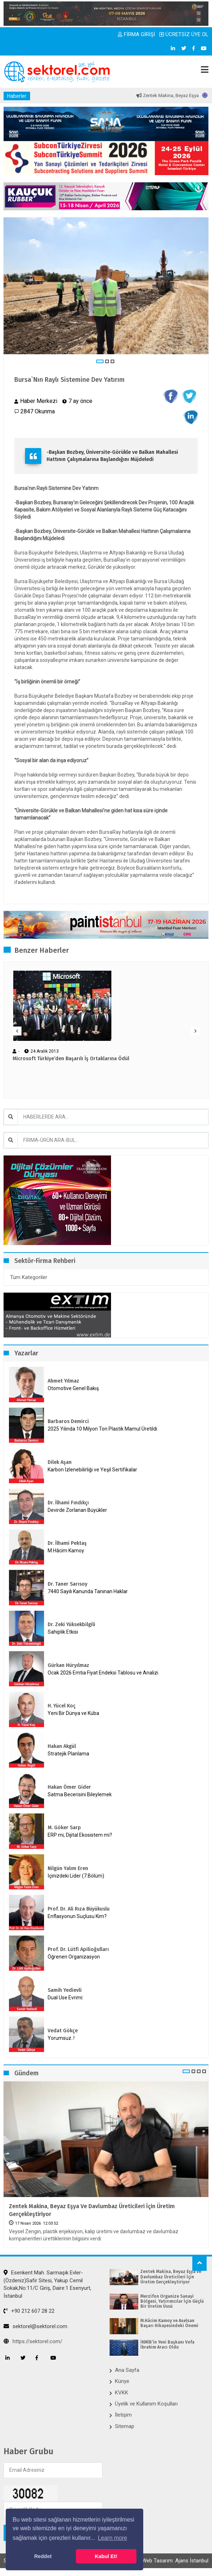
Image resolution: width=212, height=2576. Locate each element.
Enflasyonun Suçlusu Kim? (77, 1916)
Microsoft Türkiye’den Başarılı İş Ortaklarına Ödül (71, 1059)
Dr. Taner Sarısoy (67, 1584)
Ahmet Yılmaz (63, 1381)
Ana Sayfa (127, 2370)
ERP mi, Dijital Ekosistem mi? (80, 1835)
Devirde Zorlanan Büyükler (77, 1510)
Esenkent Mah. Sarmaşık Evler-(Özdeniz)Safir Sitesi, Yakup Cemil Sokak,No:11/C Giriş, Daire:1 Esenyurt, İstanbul (47, 2284)
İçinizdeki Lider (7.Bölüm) (76, 1876)
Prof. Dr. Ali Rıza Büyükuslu (79, 1909)
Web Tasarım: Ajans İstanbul (175, 2560)
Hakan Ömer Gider (69, 1787)
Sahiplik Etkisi (63, 1632)
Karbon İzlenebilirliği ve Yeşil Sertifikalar (92, 1469)
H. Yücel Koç (62, 1706)
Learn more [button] (112, 2538)
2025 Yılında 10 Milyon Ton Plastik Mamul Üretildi (102, 1429)
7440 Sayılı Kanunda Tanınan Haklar (88, 1591)
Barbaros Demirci (68, 1421)
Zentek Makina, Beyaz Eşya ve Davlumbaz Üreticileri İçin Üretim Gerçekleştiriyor (92, 2210)
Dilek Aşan (60, 1462)
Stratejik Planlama (68, 1753)
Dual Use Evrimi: (65, 1997)
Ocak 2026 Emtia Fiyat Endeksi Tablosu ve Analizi (103, 1673)
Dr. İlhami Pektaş (67, 1543)
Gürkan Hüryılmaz (68, 1665)
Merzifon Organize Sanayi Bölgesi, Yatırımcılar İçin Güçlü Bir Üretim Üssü (172, 2301)
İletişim (123, 2415)
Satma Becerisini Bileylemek (80, 1794)
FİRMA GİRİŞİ (136, 34)
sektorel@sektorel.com (35, 2326)
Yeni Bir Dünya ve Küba (73, 1713)
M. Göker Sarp (64, 1828)
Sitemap (124, 2426)
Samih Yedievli (65, 1990)
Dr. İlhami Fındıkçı (68, 1503)
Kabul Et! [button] (106, 2556)
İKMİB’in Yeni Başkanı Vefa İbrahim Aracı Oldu (167, 2345)
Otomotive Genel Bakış (73, 1388)
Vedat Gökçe (63, 2031)
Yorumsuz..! (61, 2038)
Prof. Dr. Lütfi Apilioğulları (78, 1949)
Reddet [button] (43, 2556)
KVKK (121, 2392)
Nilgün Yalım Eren (68, 1868)
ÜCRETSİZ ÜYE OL (183, 34)
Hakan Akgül (62, 1746)
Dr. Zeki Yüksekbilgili (71, 1624)
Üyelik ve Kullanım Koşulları (146, 2403)
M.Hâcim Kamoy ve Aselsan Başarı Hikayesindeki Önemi (169, 2323)
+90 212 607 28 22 (29, 2311)
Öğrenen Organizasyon (74, 1957)
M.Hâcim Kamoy (66, 1550)
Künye (122, 2381)
